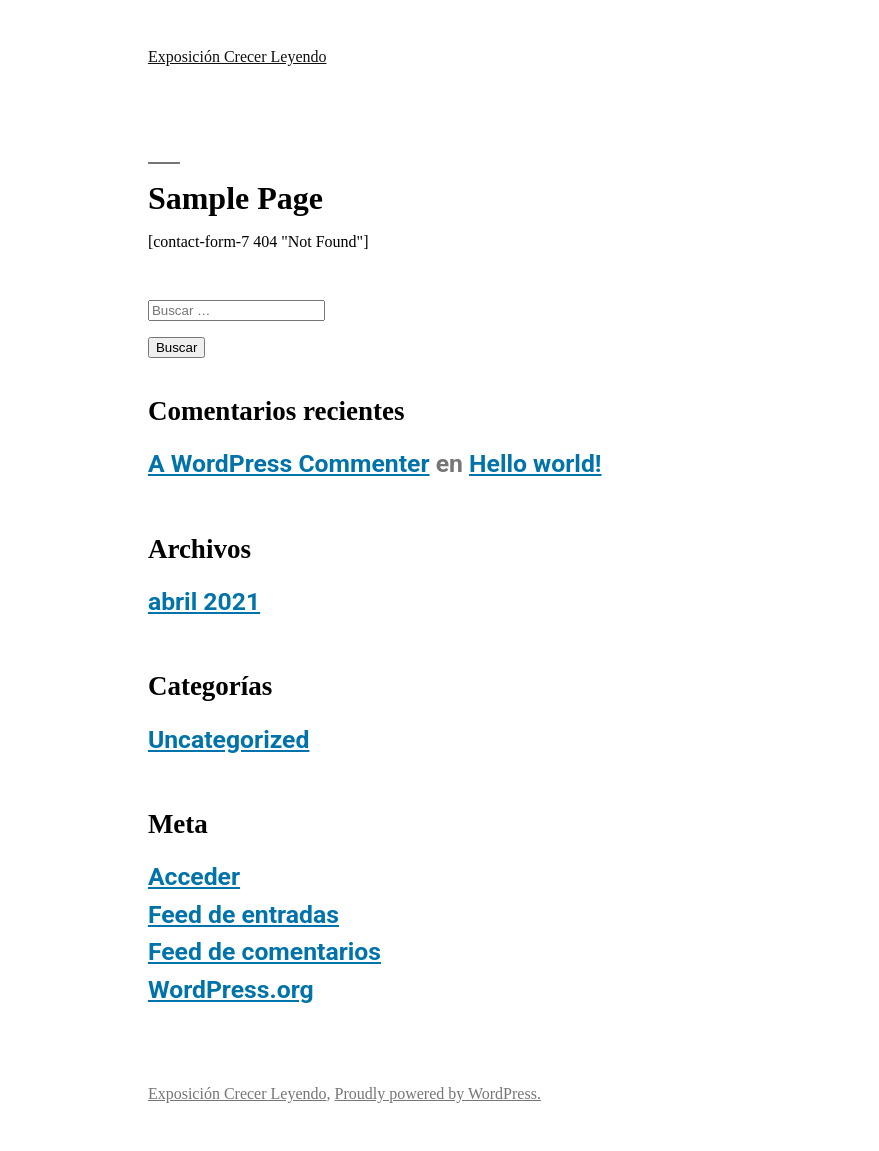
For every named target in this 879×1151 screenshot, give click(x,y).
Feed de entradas (243, 914)
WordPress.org (231, 989)
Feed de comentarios (264, 951)
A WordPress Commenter (289, 463)
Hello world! (535, 463)
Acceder (194, 876)
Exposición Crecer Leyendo (237, 56)
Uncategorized (229, 739)
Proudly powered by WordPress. (438, 1093)
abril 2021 (204, 601)
